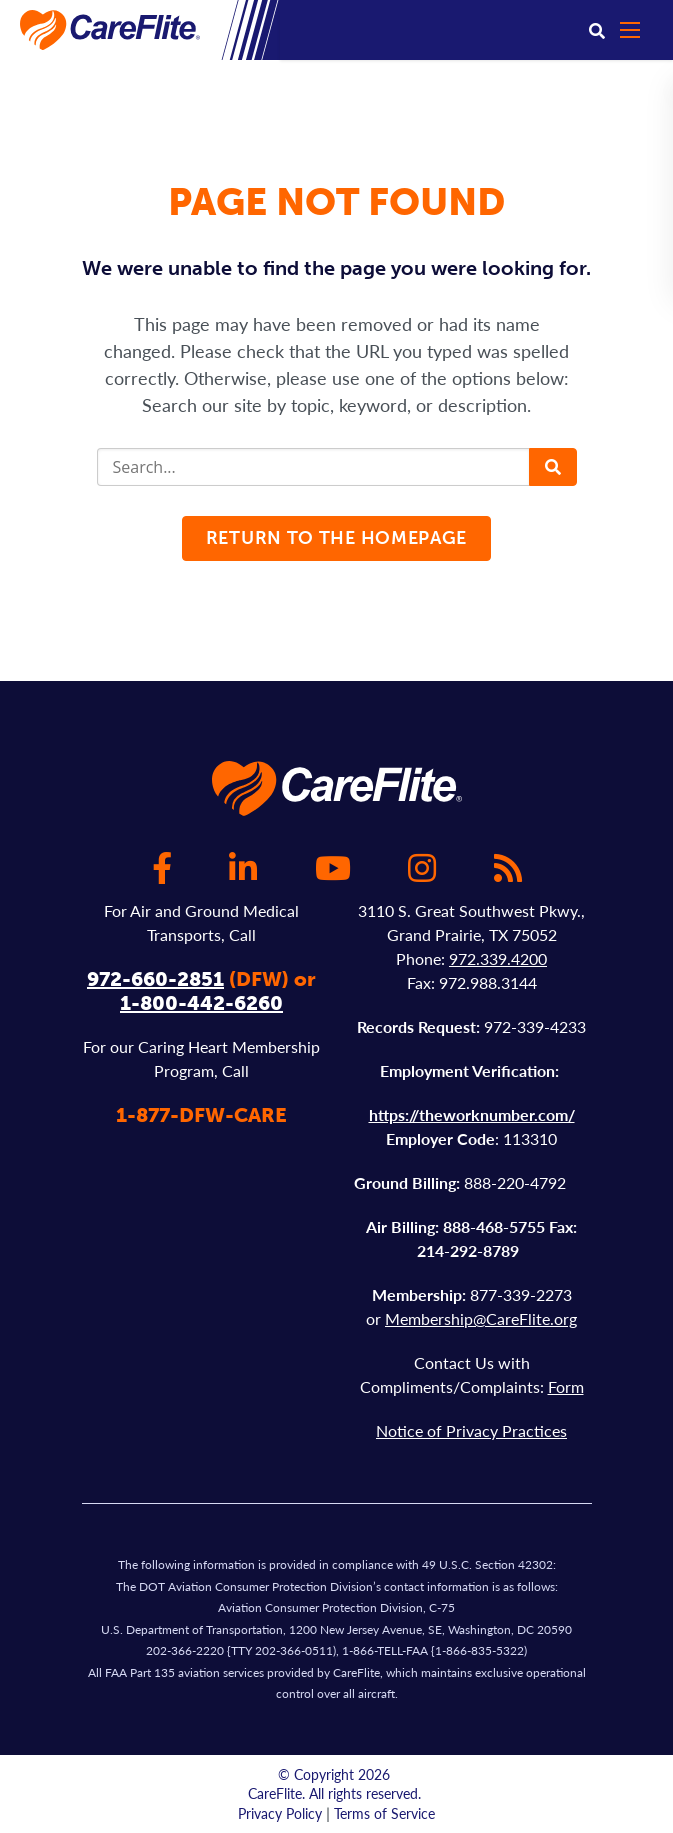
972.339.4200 (498, 958)
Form (566, 1386)
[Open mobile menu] (639, 30)
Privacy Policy (280, 1813)
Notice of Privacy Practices (471, 1430)
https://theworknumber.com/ (472, 1114)
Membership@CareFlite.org (481, 1318)
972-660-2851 (155, 979)
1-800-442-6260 (201, 1003)
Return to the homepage (336, 538)
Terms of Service (384, 1813)
